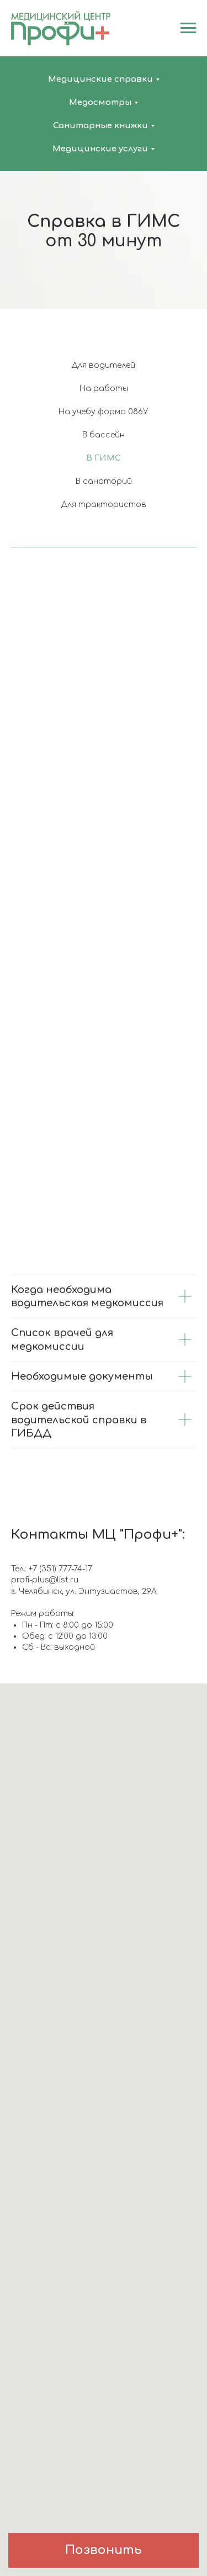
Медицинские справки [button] (100, 79)
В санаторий (104, 481)
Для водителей (103, 365)
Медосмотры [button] (100, 102)
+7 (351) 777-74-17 (60, 1569)
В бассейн (103, 435)
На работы (103, 388)
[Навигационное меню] (188, 28)
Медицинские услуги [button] (100, 149)
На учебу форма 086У (103, 412)
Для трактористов (103, 504)
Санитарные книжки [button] (100, 125)
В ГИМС (103, 458)
